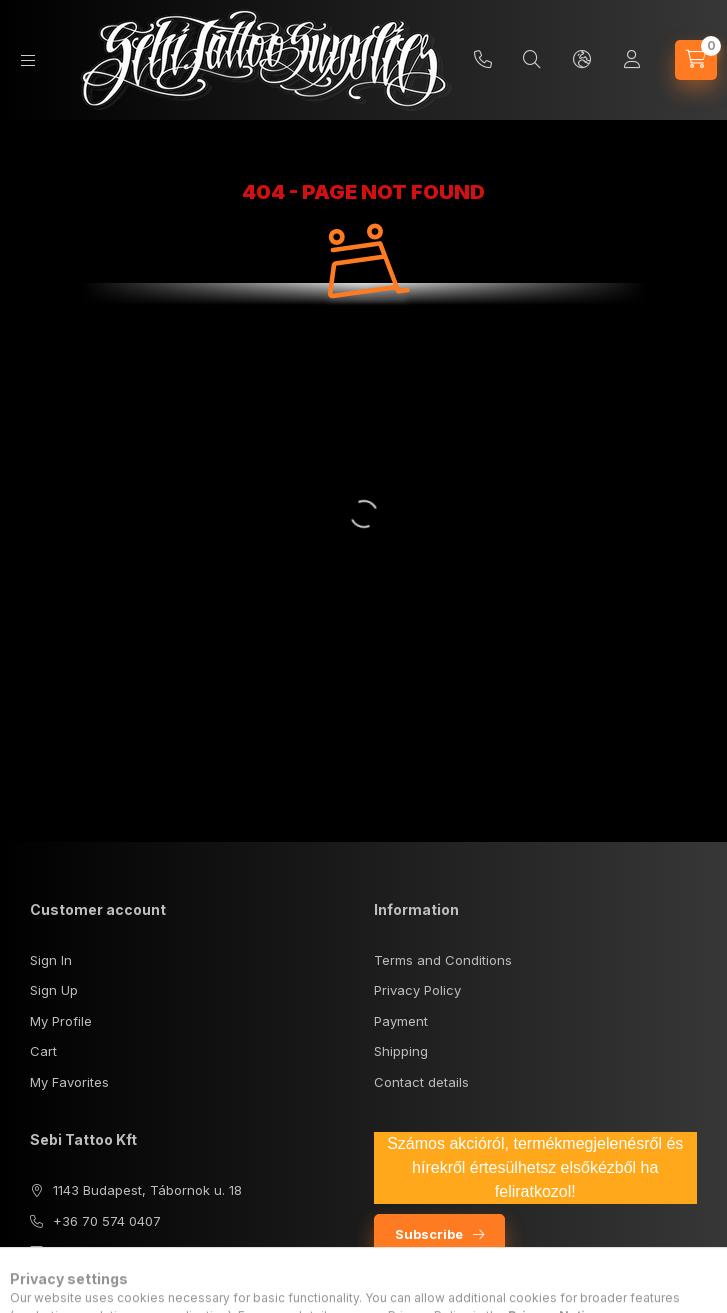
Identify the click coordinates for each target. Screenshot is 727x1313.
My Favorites (69, 1082)
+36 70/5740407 (483, 60)
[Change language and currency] (582, 60)
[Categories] (28, 60)
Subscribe (429, 1234)
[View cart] (696, 60)
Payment (401, 1021)
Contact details (421, 1082)
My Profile (61, 1021)
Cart (43, 1051)
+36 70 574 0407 (107, 1221)
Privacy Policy (417, 990)
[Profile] (632, 60)
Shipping (401, 1051)
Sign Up (54, 990)
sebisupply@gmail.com (124, 1251)
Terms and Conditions (443, 960)
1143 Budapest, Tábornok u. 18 (147, 1190)
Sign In (51, 960)
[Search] (532, 60)
